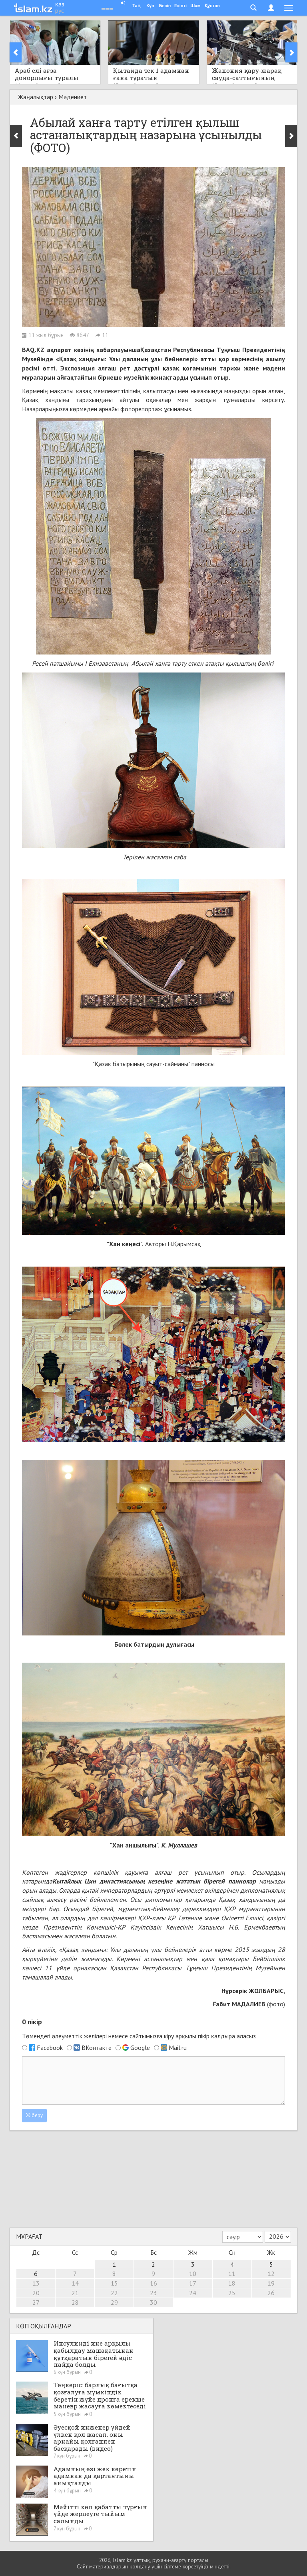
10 (192, 2274)
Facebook (50, 2047)
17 (192, 2283)
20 (36, 2293)
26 (271, 2293)
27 (36, 2302)
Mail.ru (178, 2047)
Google (140, 2047)
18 (231, 2283)
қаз (59, 4)
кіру (169, 2036)
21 (75, 2293)
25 (231, 2293)
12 (271, 2274)
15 (114, 2283)
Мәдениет (72, 97)
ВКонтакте (97, 2047)
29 (114, 2302)
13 (36, 2283)
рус (59, 10)
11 (231, 2274)
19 (271, 2283)
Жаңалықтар (35, 97)
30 (153, 2302)
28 (75, 2302)
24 (192, 2293)
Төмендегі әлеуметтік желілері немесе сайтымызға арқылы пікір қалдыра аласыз (139, 2036)
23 (153, 2293)
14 (75, 2283)
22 (114, 2293)
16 (153, 2283)
